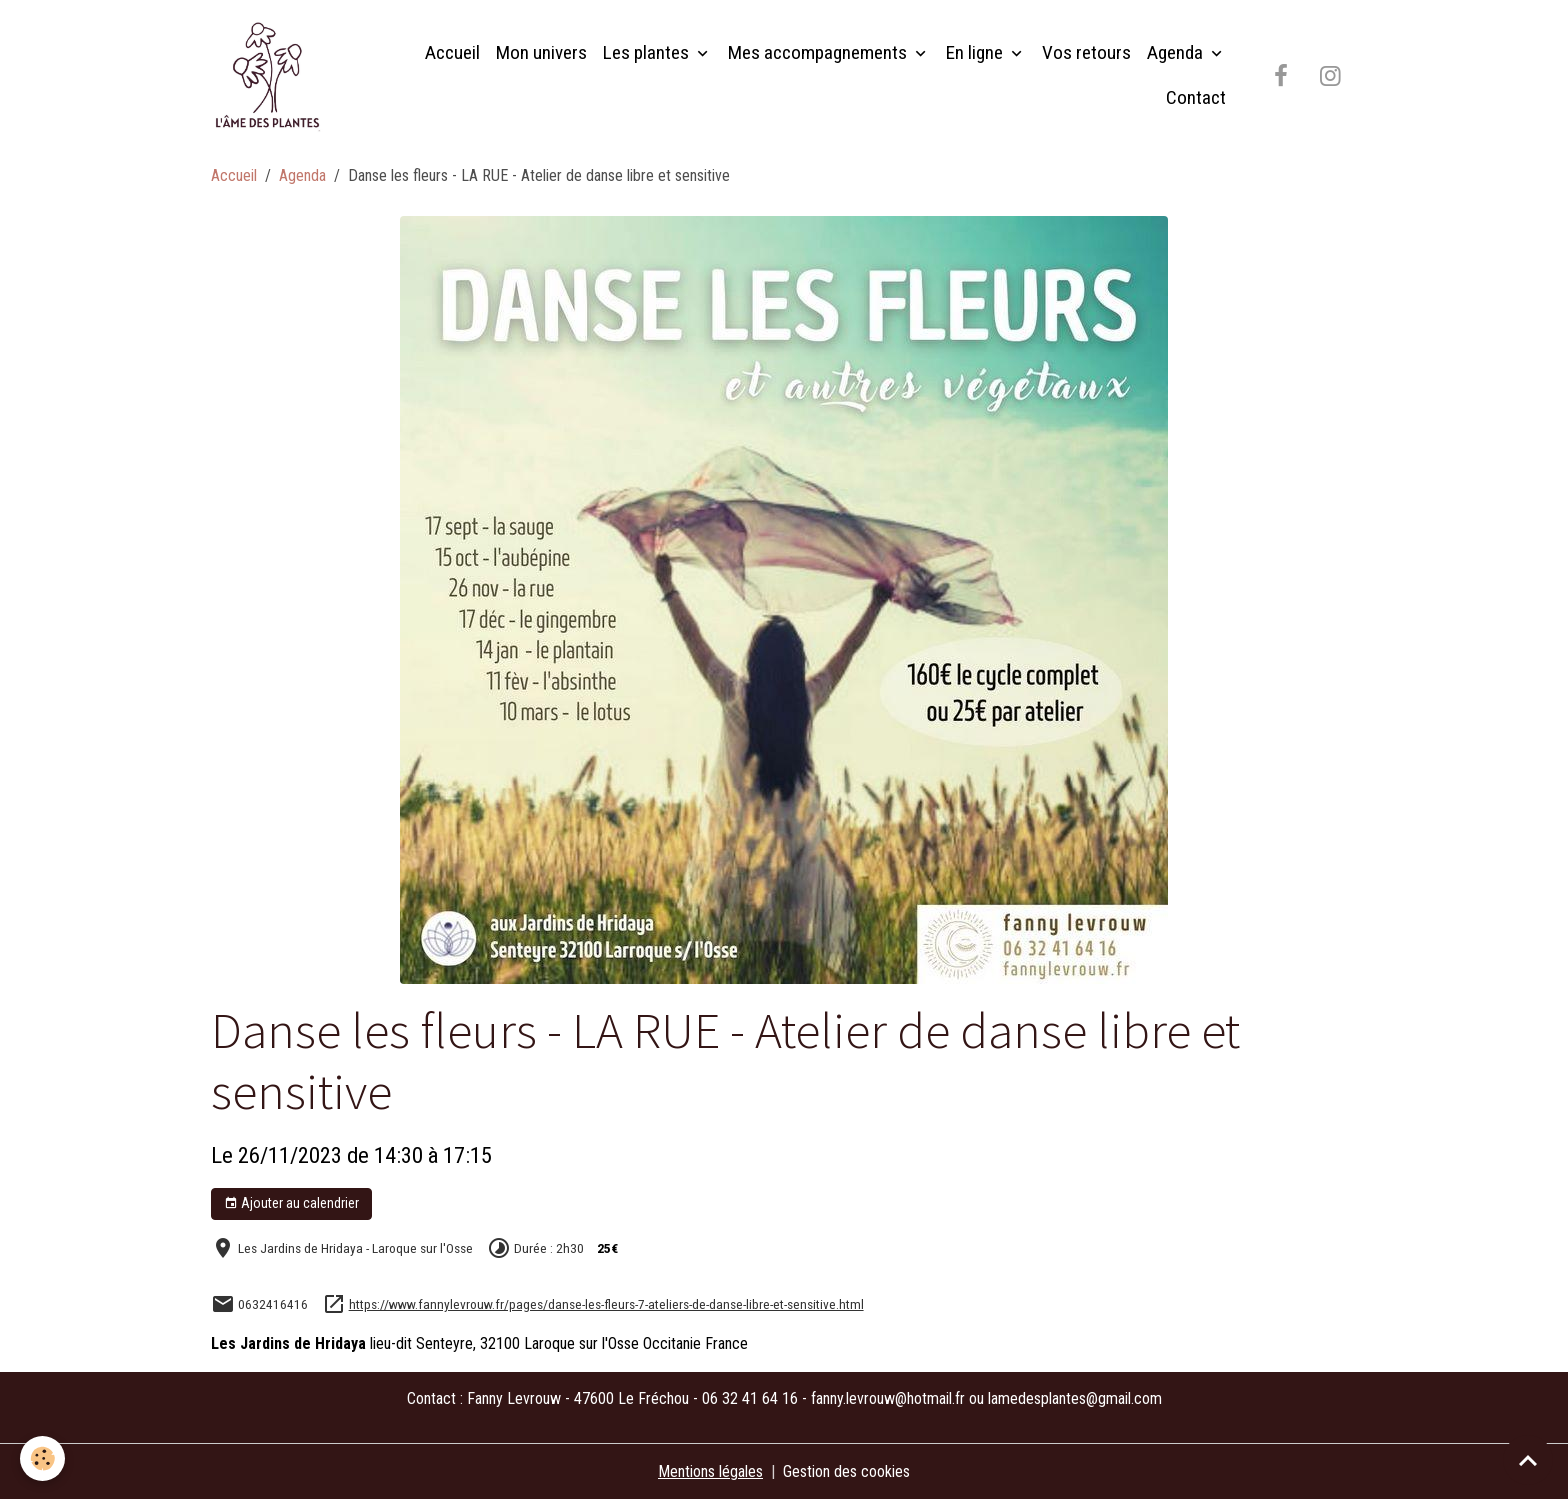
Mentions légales (710, 1471)
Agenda (1177, 52)
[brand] (271, 76)
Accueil (452, 52)
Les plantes (648, 52)
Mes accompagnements (819, 52)
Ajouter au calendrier (291, 1204)
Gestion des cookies (846, 1471)
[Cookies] (42, 1458)
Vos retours (1086, 52)
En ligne (976, 52)
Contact (1196, 97)
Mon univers (541, 52)
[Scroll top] (1528, 1460)
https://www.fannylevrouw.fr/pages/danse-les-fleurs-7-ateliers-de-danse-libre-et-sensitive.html (606, 1304)
